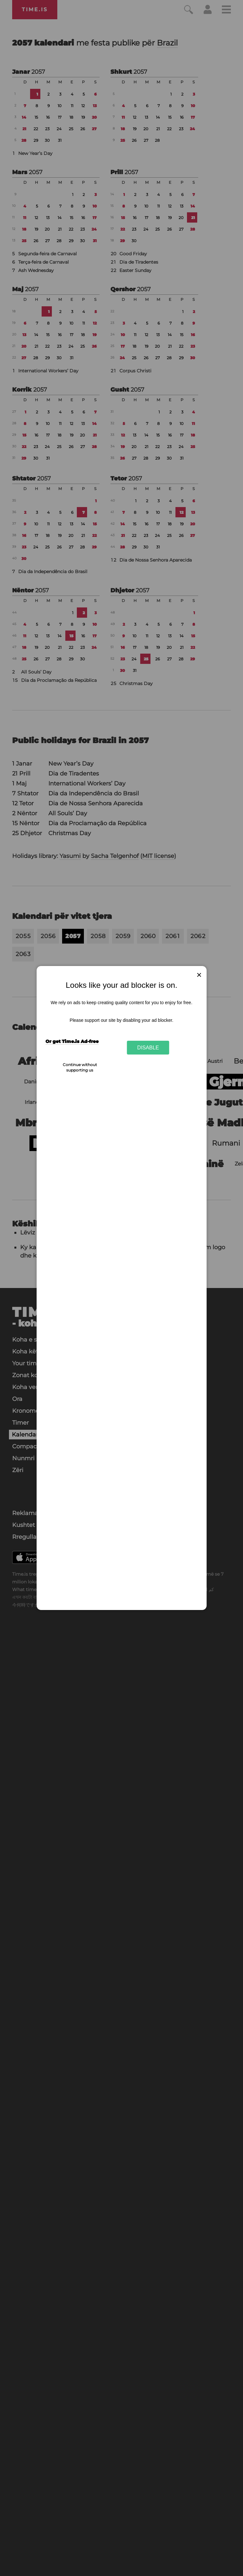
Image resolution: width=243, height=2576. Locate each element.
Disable (148, 1047)
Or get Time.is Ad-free (72, 1041)
